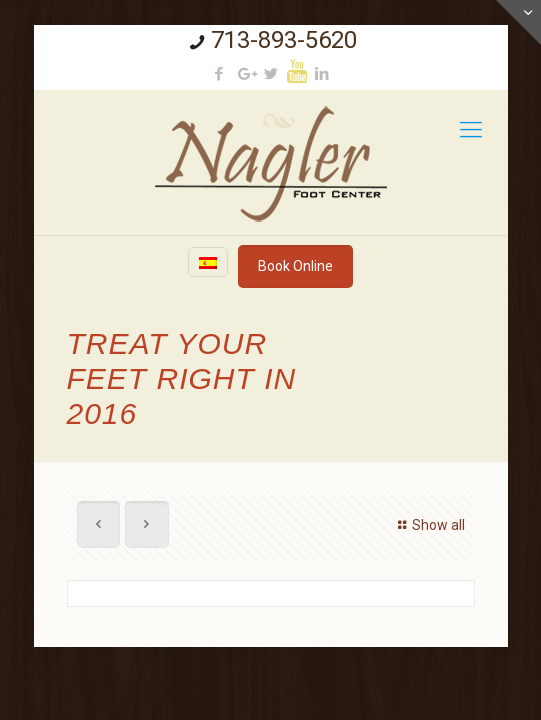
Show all (428, 525)
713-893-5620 (284, 40)
